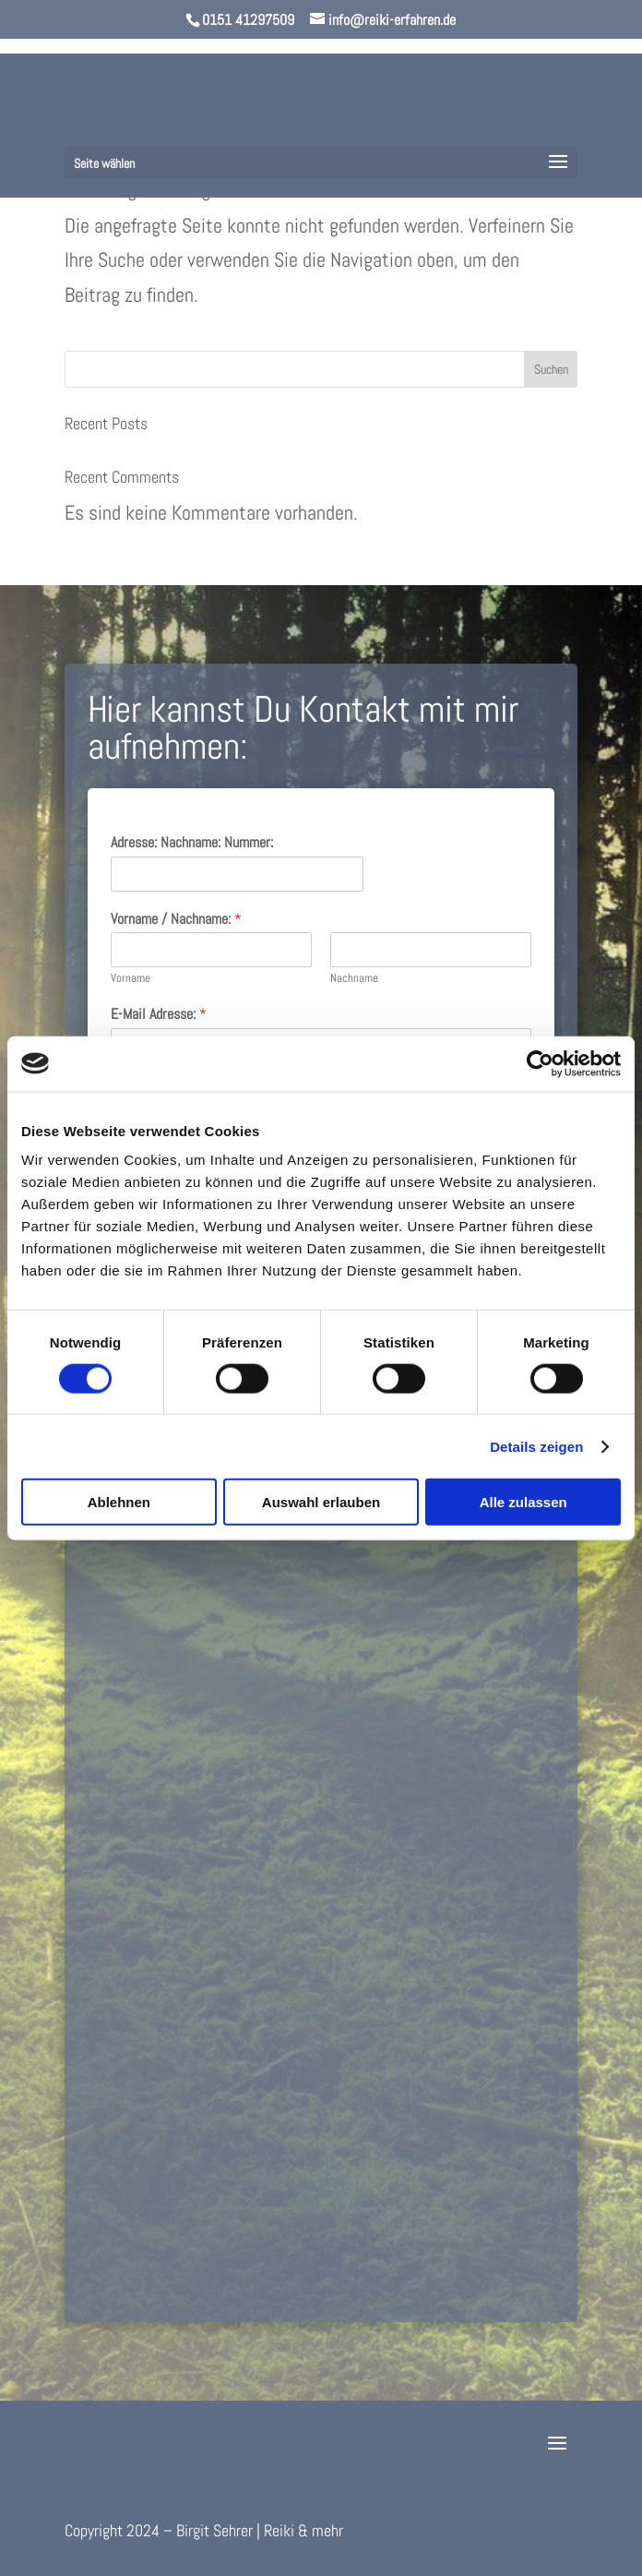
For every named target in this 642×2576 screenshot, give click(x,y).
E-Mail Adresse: (159, 1014)
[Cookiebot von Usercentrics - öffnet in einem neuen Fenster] (540, 1063)
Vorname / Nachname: (176, 919)
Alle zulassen (523, 1502)
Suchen (551, 369)
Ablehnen (119, 1502)
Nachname (354, 978)
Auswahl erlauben (321, 1502)
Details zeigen (536, 1446)
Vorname (130, 978)
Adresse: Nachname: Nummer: (192, 842)
